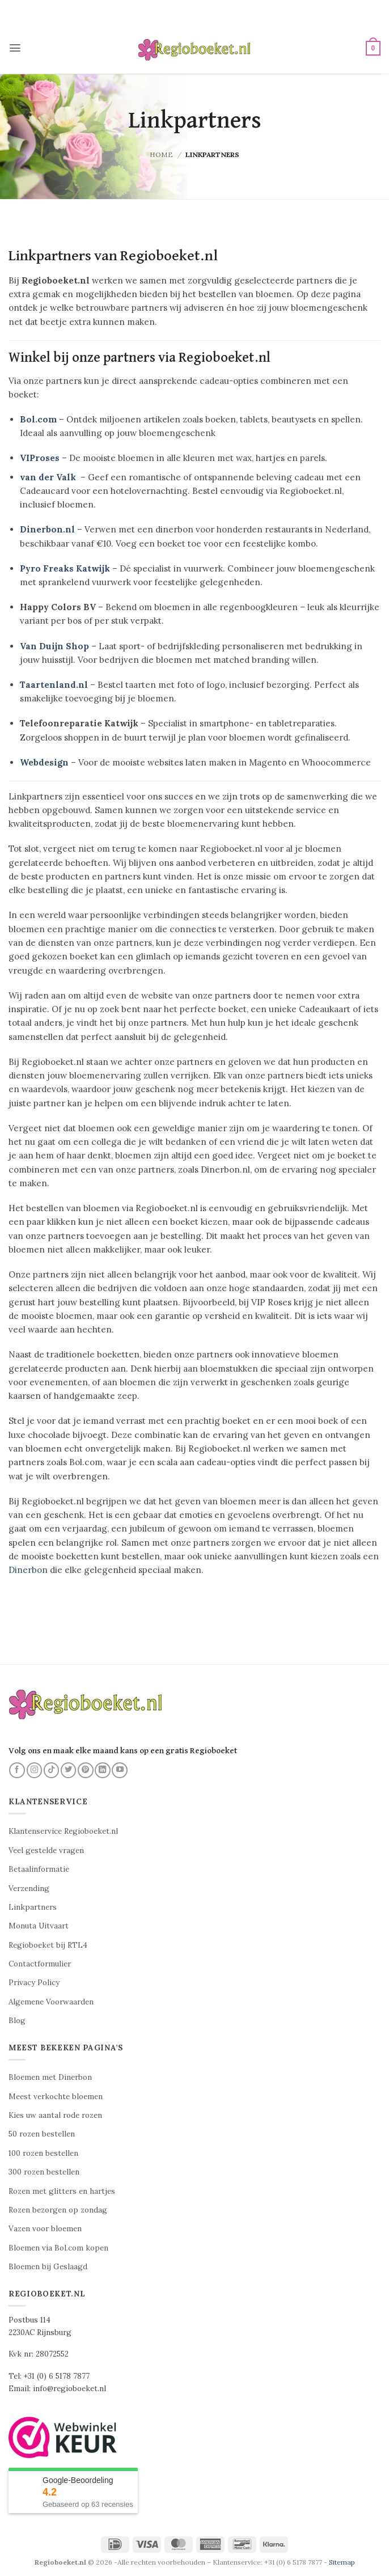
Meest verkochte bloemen (56, 2096)
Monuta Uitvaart (39, 1926)
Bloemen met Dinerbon (50, 2077)
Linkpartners (33, 1907)
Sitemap (342, 2562)
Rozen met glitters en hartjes (62, 2191)
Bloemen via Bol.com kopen (58, 2248)
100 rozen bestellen (43, 2153)
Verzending (29, 1888)
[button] (15, 48)
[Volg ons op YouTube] (120, 1770)
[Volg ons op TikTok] (52, 1770)
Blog (17, 2020)
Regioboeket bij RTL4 (48, 1945)
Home (161, 154)
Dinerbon (28, 1569)
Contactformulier (40, 1964)
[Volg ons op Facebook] (17, 1770)
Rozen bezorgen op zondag (58, 2210)
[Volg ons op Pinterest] (86, 1770)
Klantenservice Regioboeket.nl (63, 1831)
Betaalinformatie (39, 1869)
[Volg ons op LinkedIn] (103, 1770)
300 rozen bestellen (44, 2172)
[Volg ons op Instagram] (35, 1770)
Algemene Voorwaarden (51, 2002)
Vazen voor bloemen (45, 2229)
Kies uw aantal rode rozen (55, 2115)
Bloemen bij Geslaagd (48, 2267)
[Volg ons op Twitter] (69, 1770)
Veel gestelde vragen (46, 1850)
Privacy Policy (34, 1982)
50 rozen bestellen (42, 2134)
